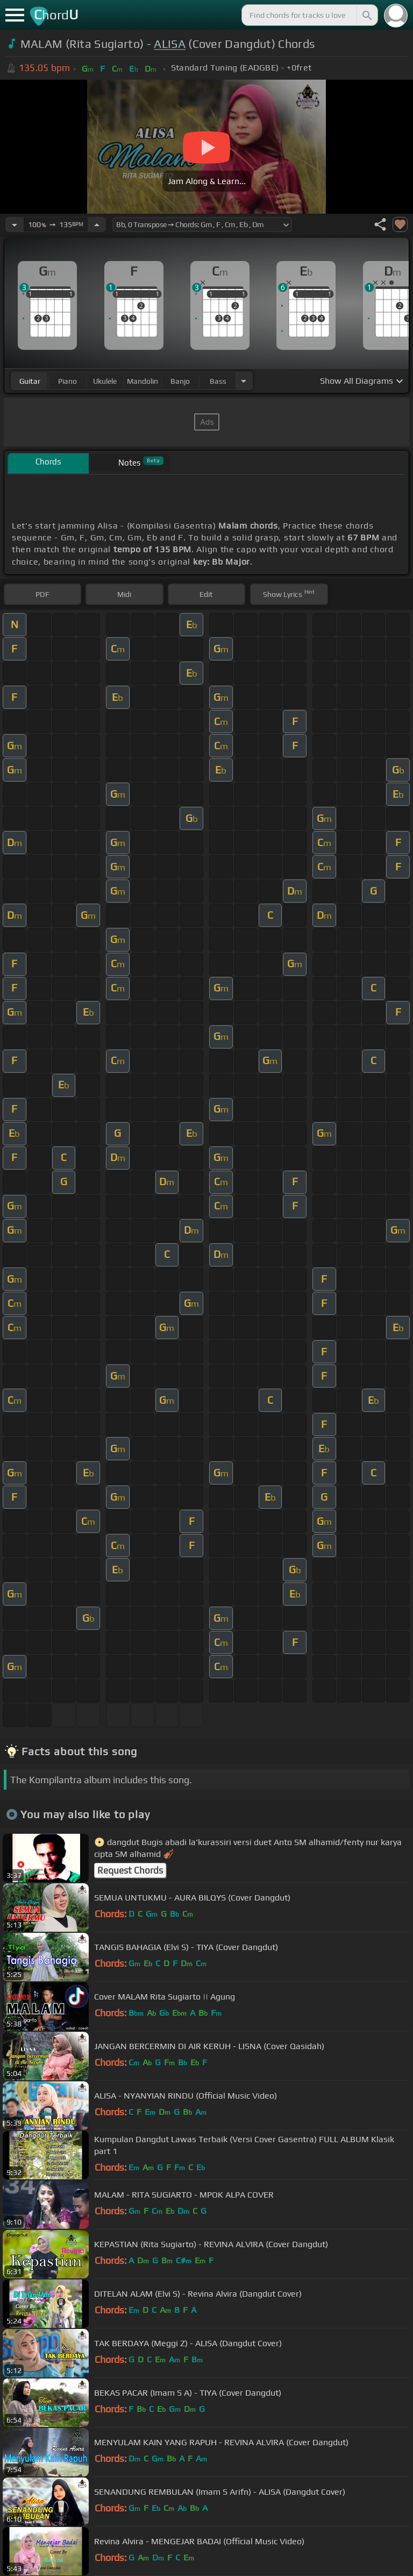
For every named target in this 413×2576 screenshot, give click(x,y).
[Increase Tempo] (97, 224)
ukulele (105, 381)
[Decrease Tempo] (14, 224)
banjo (180, 381)
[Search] (366, 15)
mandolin (142, 381)
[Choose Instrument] (244, 380)
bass (218, 381)
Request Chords (130, 1870)
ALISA (170, 44)
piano (67, 381)
